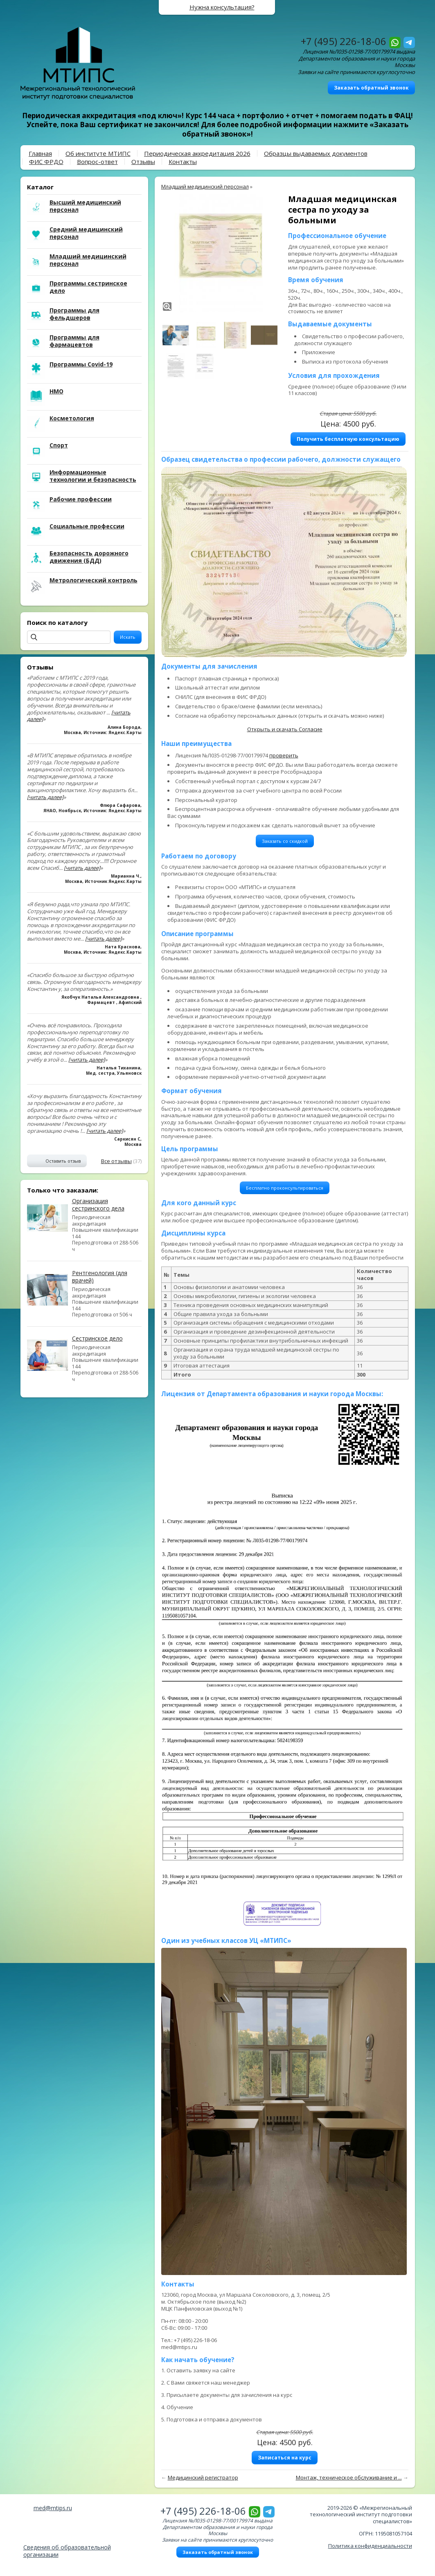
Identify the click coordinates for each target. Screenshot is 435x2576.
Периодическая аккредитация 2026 (197, 153)
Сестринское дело (97, 1338)
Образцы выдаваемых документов (315, 153)
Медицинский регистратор (203, 2477)
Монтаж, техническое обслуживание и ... (349, 2477)
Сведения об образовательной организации (67, 2550)
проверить (283, 755)
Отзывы (143, 161)
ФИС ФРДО (46, 161)
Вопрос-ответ (97, 161)
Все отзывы (116, 1161)
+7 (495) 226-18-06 (343, 41)
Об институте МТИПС (98, 153)
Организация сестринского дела (98, 1204)
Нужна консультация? (222, 7)
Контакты (183, 161)
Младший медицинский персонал (205, 186)
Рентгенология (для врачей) (99, 1276)
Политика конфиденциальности (370, 2545)
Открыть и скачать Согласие (284, 729)
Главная (40, 153)
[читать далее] (45, 797)
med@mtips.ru (53, 2508)
